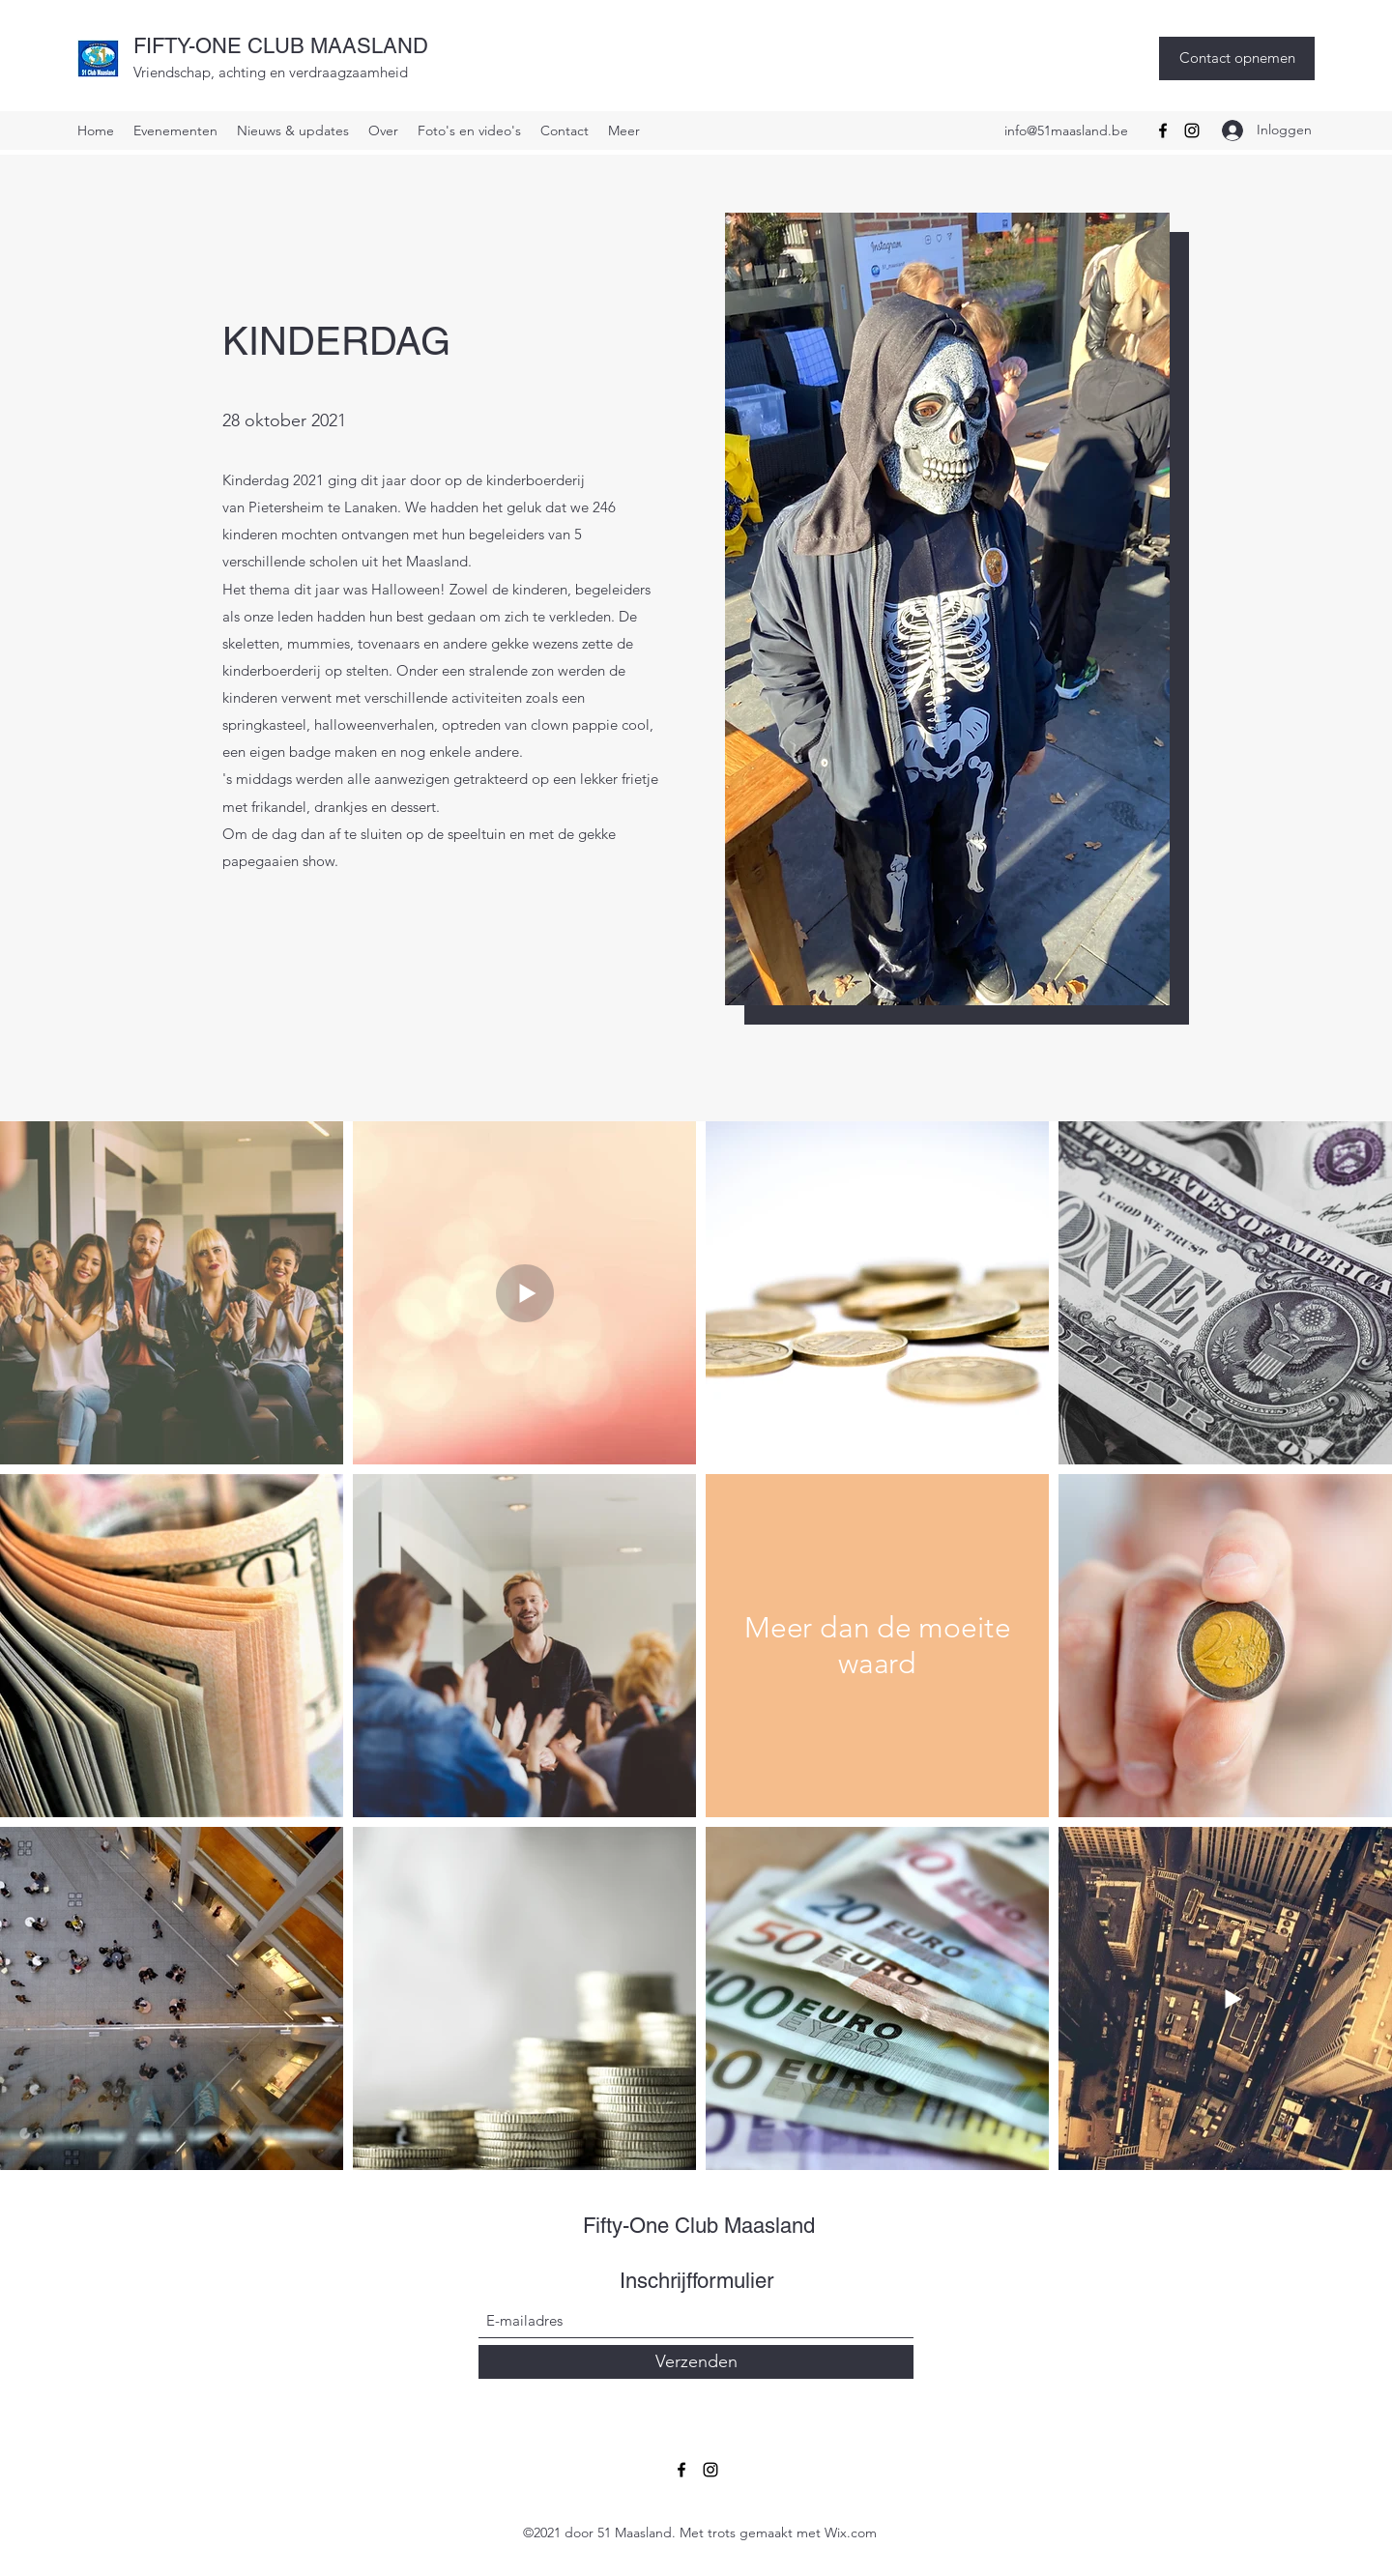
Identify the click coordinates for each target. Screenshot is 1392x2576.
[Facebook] (1163, 130)
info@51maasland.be (1066, 130)
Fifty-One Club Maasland (699, 2226)
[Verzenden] (696, 2362)
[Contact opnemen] (1237, 58)
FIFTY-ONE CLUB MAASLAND (280, 46)
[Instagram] (1192, 130)
